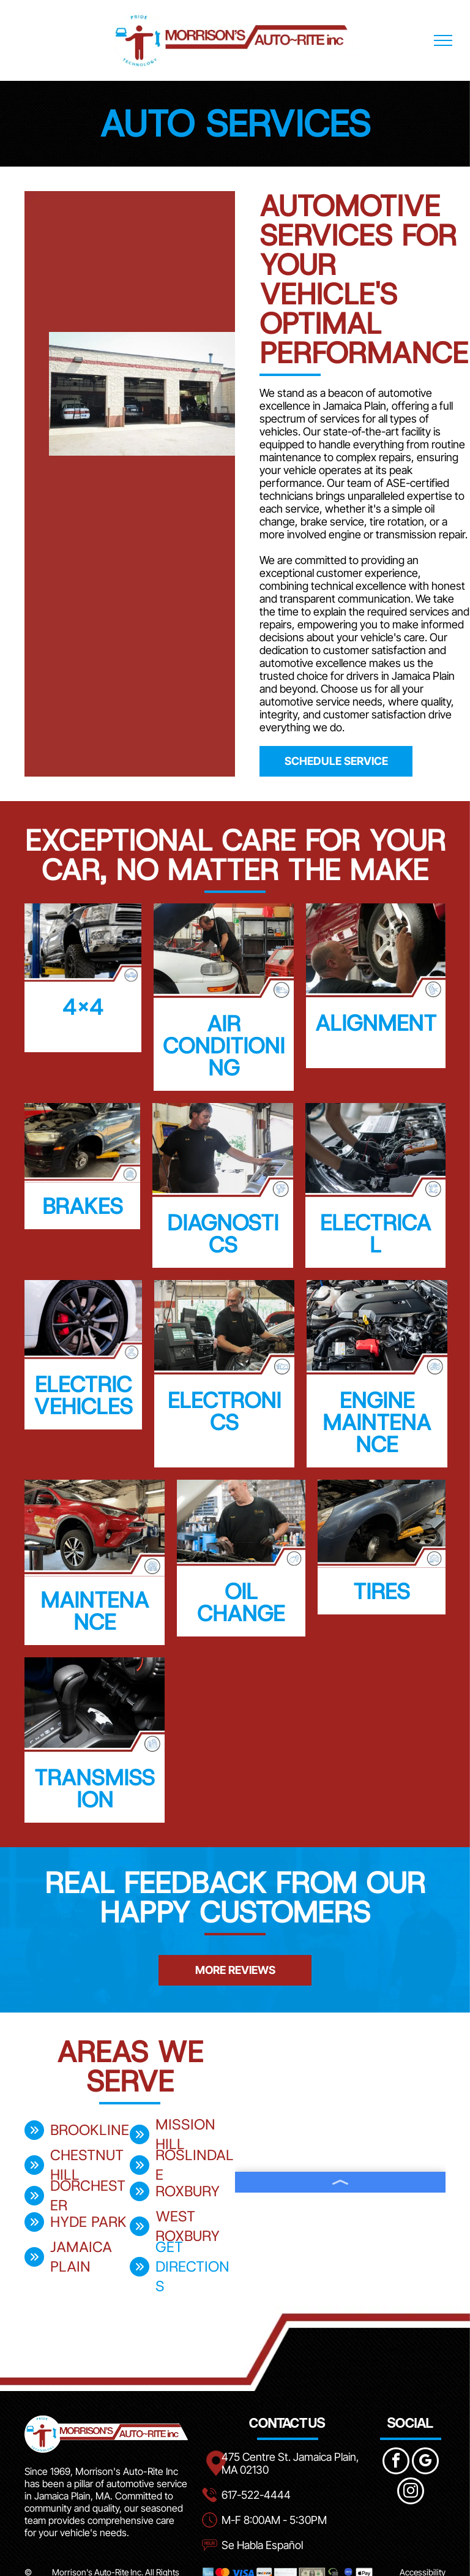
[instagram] (410, 2492)
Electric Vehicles (83, 1395)
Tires (381, 1591)
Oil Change (241, 1602)
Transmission (94, 1788)
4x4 (82, 1007)
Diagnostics (222, 1233)
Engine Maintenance (377, 1422)
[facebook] (395, 2462)
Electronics (224, 1411)
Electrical (375, 1233)
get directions (192, 2266)
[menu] (443, 40)
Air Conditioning (224, 1045)
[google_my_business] (425, 2462)
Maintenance (94, 1610)
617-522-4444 (256, 2494)
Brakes (82, 1206)
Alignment (375, 1023)
